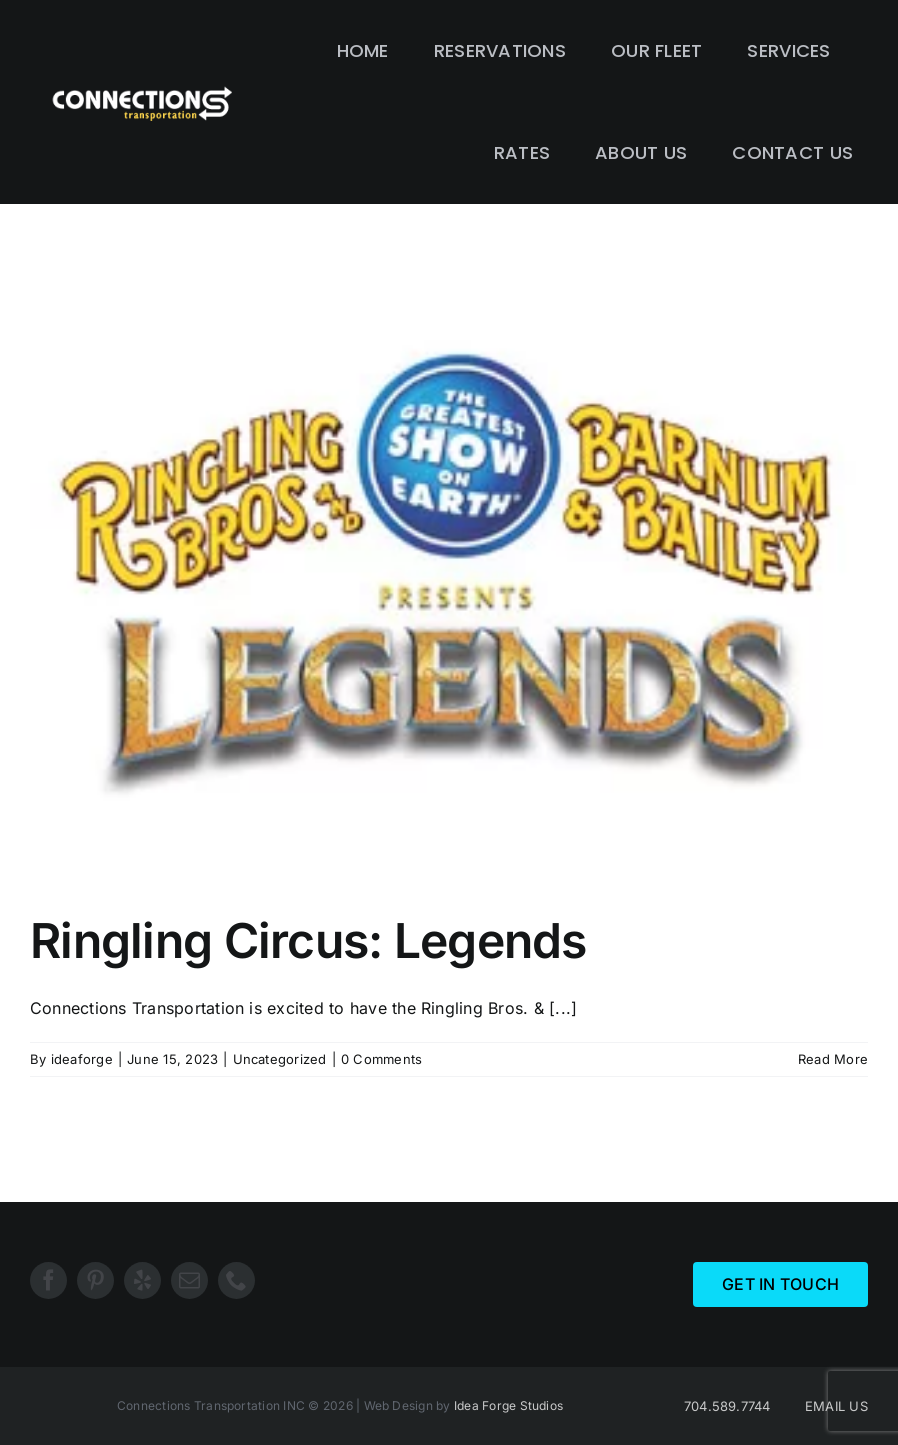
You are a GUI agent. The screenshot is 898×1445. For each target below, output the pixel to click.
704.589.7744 (727, 1406)
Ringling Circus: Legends (308, 940)
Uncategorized (280, 1059)
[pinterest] (95, 1280)
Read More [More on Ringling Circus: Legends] (833, 1059)
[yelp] (142, 1280)
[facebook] (48, 1280)
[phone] (236, 1280)
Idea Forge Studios (508, 1405)
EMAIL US (836, 1406)
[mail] (189, 1280)
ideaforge (82, 1059)
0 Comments (381, 1059)
